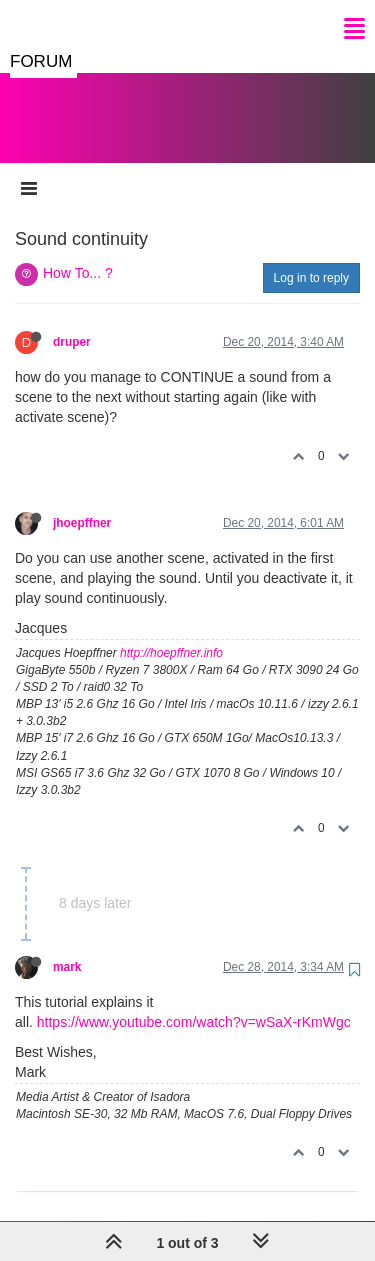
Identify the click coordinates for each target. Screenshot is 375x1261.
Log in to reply (311, 258)
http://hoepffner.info (171, 633)
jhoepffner (82, 503)
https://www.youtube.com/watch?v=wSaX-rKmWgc (194, 1002)
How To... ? (78, 253)
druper (72, 322)
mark (67, 947)
